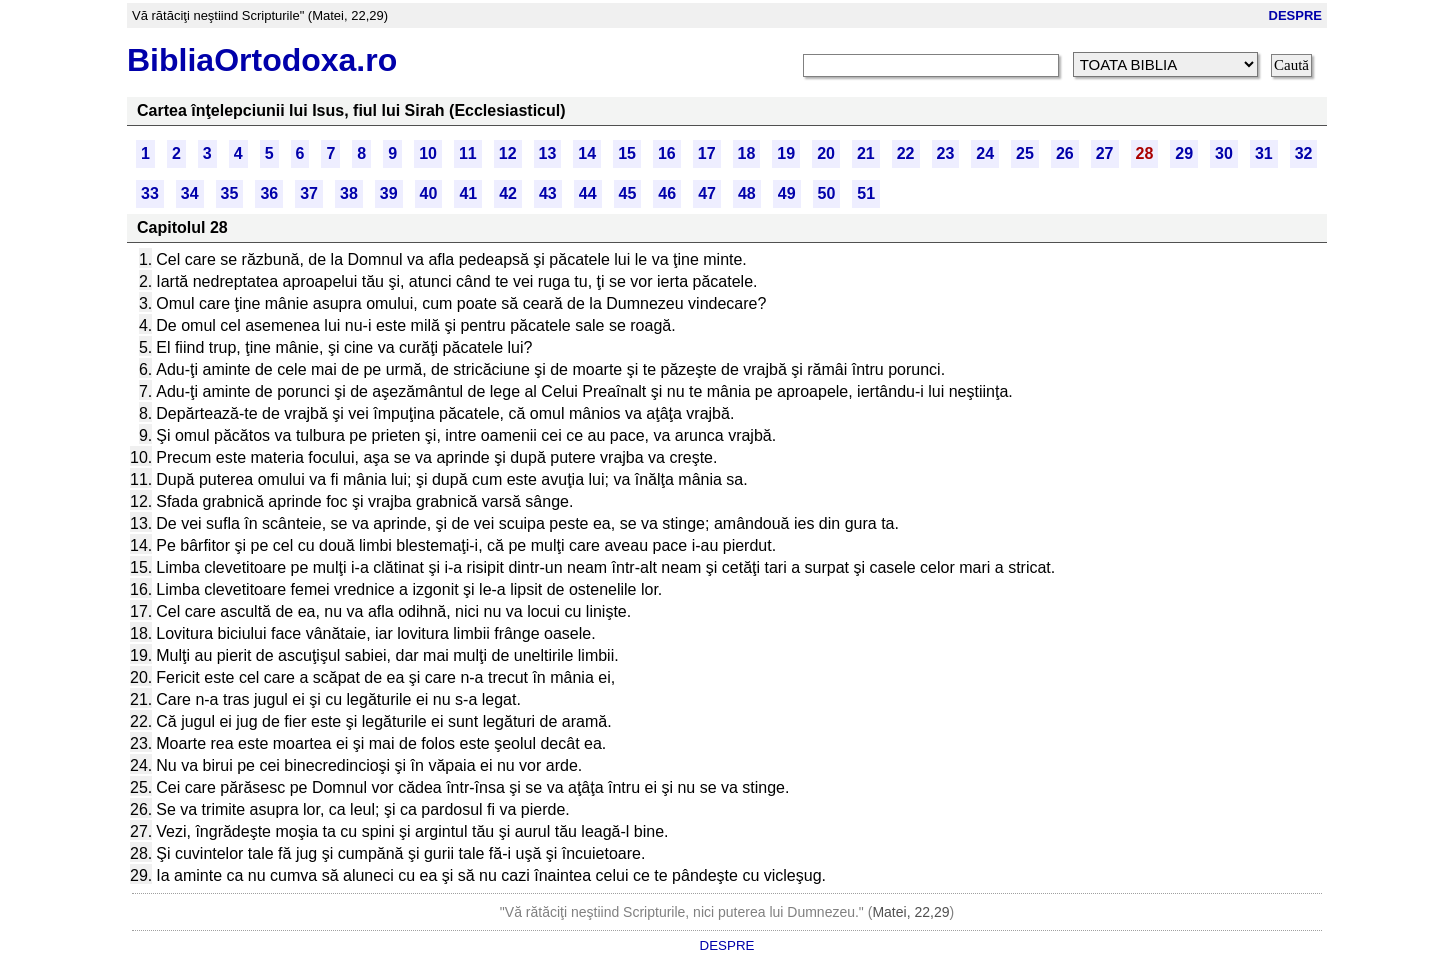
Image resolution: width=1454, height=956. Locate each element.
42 (508, 193)
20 (826, 153)
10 (428, 153)
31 (1264, 153)
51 (866, 193)
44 (588, 193)
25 (1025, 153)
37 (309, 193)
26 (1065, 153)
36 (269, 193)
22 (906, 153)
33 (150, 193)
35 (230, 193)
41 (468, 193)
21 (866, 153)
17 (707, 153)
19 (786, 153)
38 (349, 193)
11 (468, 153)
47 (707, 193)
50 (827, 193)
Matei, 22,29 (910, 912)
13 (548, 153)
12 (508, 153)
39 (389, 193)
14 (587, 153)
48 (747, 193)
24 (985, 153)
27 (1105, 153)
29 (1184, 153)
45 (628, 193)
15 (627, 153)
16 (667, 153)
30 (1224, 153)
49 (787, 193)
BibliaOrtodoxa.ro (262, 60)
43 (548, 193)
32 (1304, 153)
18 (747, 153)
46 (667, 193)
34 (190, 193)
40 (429, 193)
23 (946, 153)
